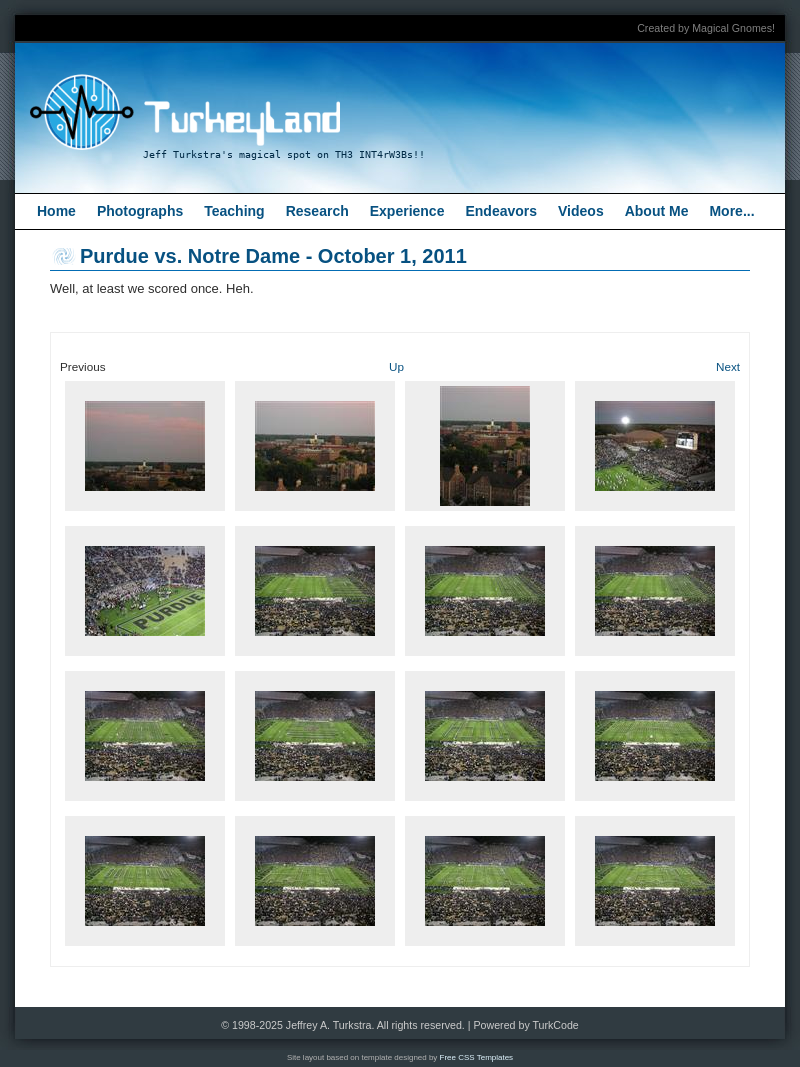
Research (317, 211)
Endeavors (501, 211)
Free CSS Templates (477, 1057)
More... (731, 211)
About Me (657, 211)
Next (728, 366)
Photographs (140, 211)
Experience (407, 211)
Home (56, 211)
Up (396, 366)
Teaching (234, 211)
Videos (581, 211)
